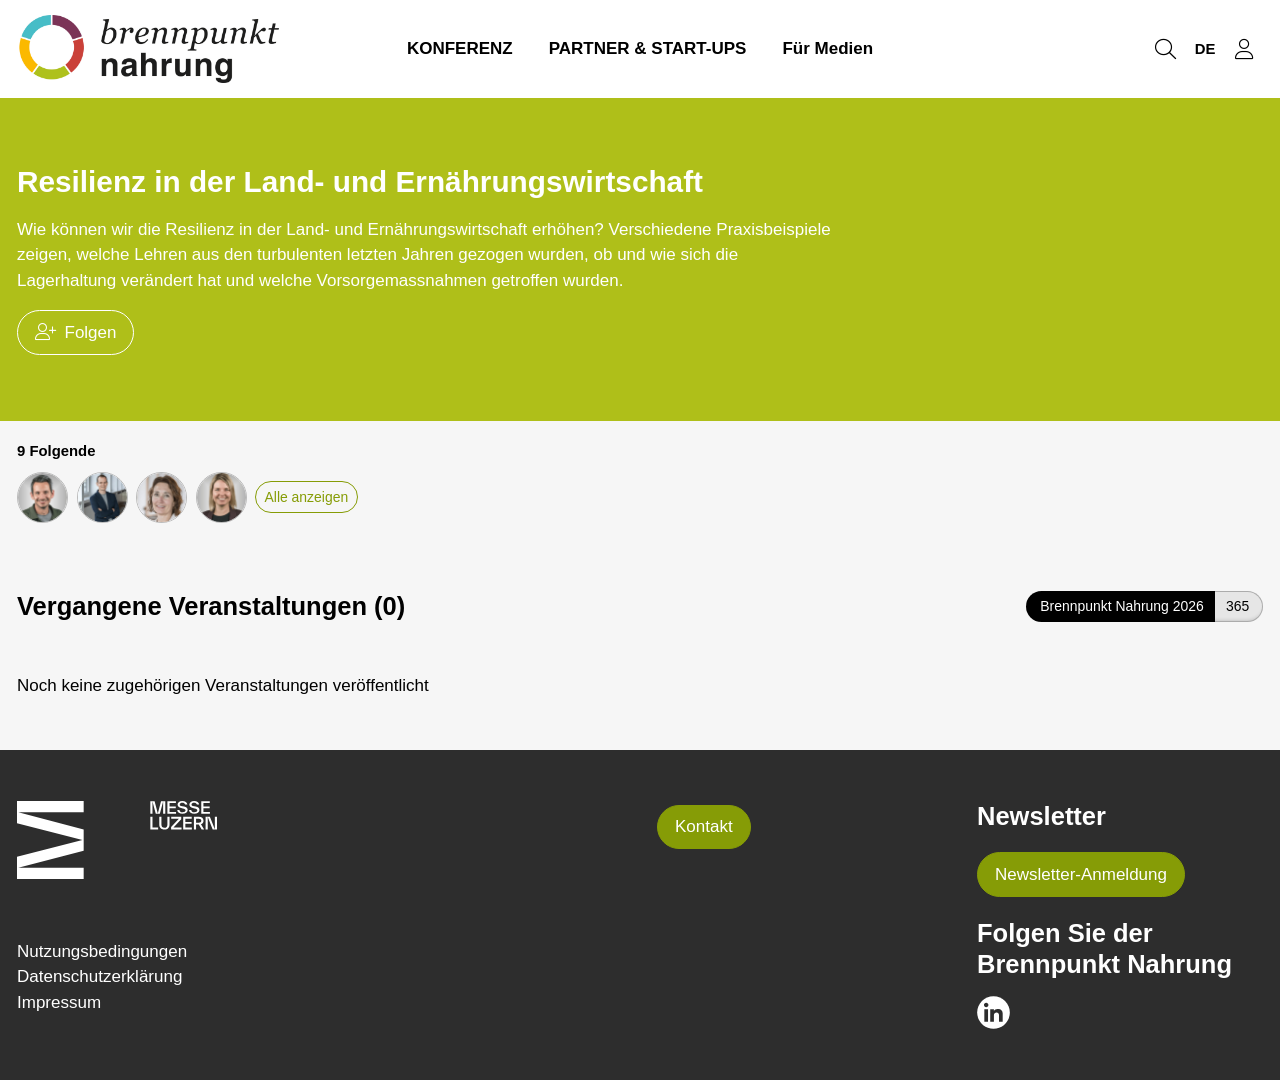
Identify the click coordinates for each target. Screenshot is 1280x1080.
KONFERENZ (460, 48)
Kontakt (704, 826)
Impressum (59, 1002)
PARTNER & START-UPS (648, 48)
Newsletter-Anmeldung (1081, 874)
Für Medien (827, 48)
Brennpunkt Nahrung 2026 (1122, 606)
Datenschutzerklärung (99, 976)
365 (1237, 606)
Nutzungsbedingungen (102, 951)
